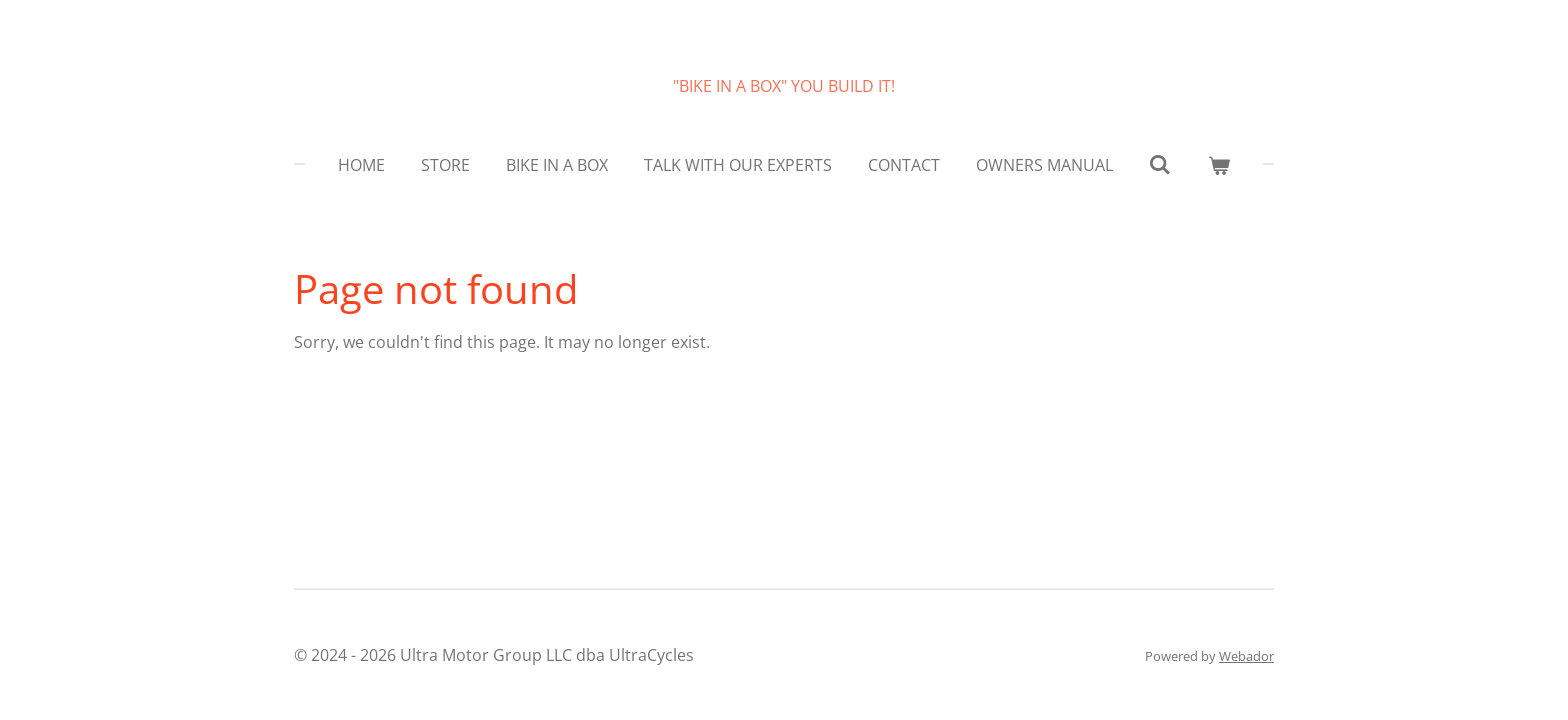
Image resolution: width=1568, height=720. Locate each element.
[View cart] (1219, 165)
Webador (1246, 656)
